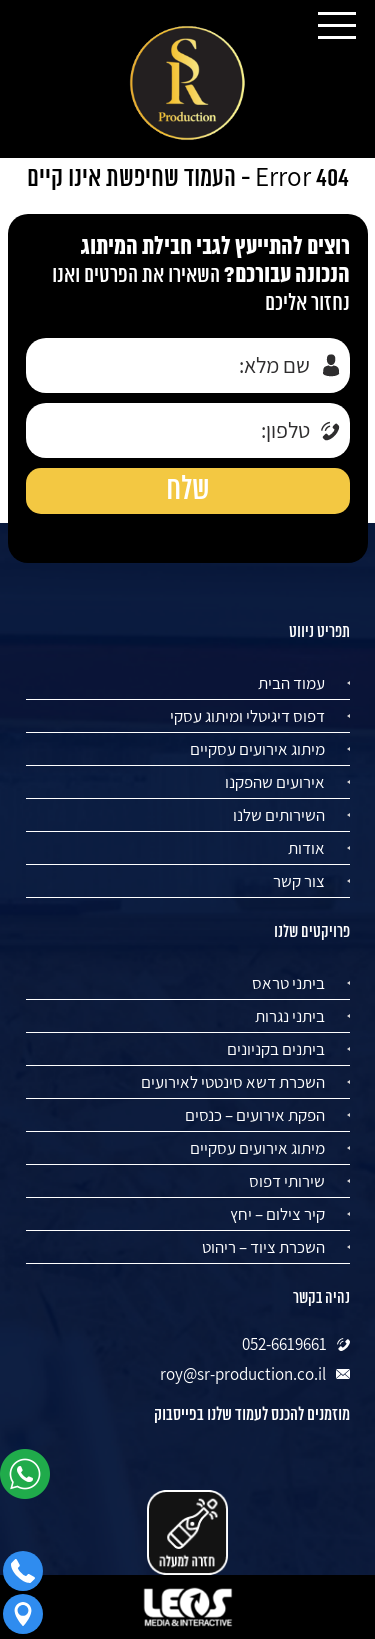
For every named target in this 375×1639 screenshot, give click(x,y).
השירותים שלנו (279, 815)
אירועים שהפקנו (275, 782)
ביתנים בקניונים (276, 1049)
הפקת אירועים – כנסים (255, 1115)
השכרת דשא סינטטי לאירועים (233, 1082)
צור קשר (299, 881)
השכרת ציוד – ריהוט (263, 1247)
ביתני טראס (288, 983)
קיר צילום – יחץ (277, 1214)
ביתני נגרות (290, 1016)
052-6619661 (284, 1344)
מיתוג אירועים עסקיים (257, 749)
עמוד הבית (291, 683)
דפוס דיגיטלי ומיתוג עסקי (247, 716)
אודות (306, 848)
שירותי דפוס (287, 1181)
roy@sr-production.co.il (243, 1374)
